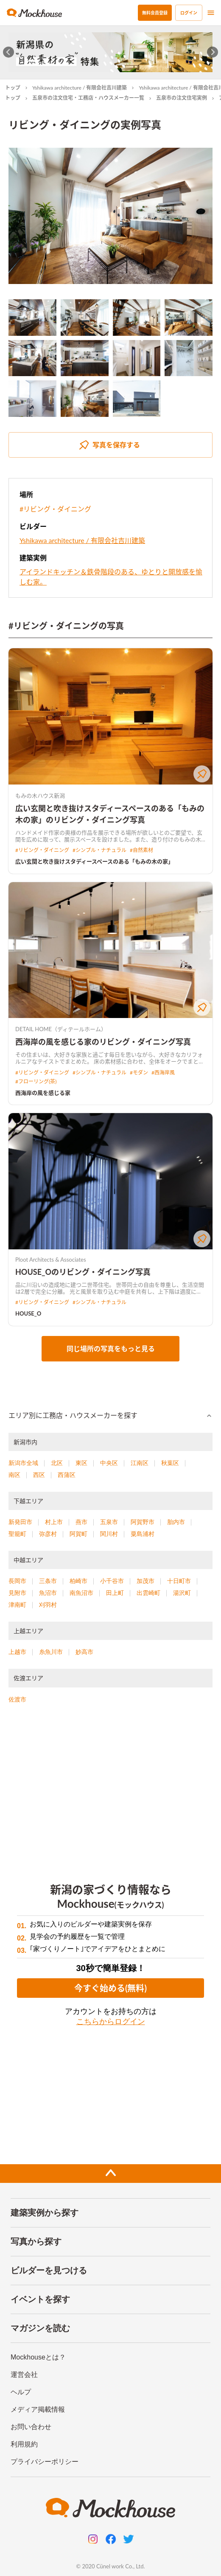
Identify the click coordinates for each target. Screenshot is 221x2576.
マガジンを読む (40, 2328)
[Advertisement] (110, 1787)
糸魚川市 (51, 1651)
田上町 (115, 1592)
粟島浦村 (142, 1533)
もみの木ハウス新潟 (40, 795)
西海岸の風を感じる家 (42, 1092)
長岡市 (17, 1581)
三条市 (48, 1581)
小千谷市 (112, 1581)
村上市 (54, 1522)
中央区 (109, 1463)
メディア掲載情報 (38, 2409)
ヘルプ (21, 2392)
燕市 (81, 1522)
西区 (39, 1474)
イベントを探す (40, 2299)
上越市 (17, 1651)
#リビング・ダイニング (55, 509)
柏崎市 (78, 1581)
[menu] (210, 12)
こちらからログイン (110, 2021)
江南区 (139, 1463)
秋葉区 (170, 1463)
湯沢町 (182, 1592)
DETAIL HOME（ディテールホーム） (60, 1029)
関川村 (109, 1533)
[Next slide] (212, 52)
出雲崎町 (148, 1592)
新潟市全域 (23, 1463)
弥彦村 (48, 1533)
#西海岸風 (163, 1072)
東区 (81, 1463)
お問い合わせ (31, 2426)
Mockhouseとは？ (38, 2357)
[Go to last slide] (8, 52)
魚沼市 (48, 1592)
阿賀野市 (142, 1522)
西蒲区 (67, 1474)
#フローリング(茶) (35, 1081)
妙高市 (84, 1651)
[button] (110, 1415)
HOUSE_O (28, 1313)
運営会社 (24, 2374)
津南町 (17, 1604)
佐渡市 (17, 1699)
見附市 (17, 1592)
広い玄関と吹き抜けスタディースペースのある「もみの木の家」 (94, 861)
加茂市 (145, 1581)
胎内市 (176, 1522)
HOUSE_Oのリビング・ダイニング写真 (83, 1272)
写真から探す (36, 2241)
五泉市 (109, 1522)
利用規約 (24, 2444)
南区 (14, 1474)
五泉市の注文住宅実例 (181, 98)
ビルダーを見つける (49, 2270)
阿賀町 (78, 1533)
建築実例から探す (44, 2212)
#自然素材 (141, 850)
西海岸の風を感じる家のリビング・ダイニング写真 (103, 1041)
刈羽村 (48, 1604)
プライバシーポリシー (44, 2461)
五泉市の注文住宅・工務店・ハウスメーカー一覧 (88, 98)
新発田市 (20, 1522)
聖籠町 (17, 1533)
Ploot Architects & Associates (50, 1259)
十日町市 (179, 1581)
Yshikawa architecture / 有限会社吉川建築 (79, 87)
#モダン (139, 1072)
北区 (57, 1463)
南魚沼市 (81, 1592)
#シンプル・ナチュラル (99, 850)
